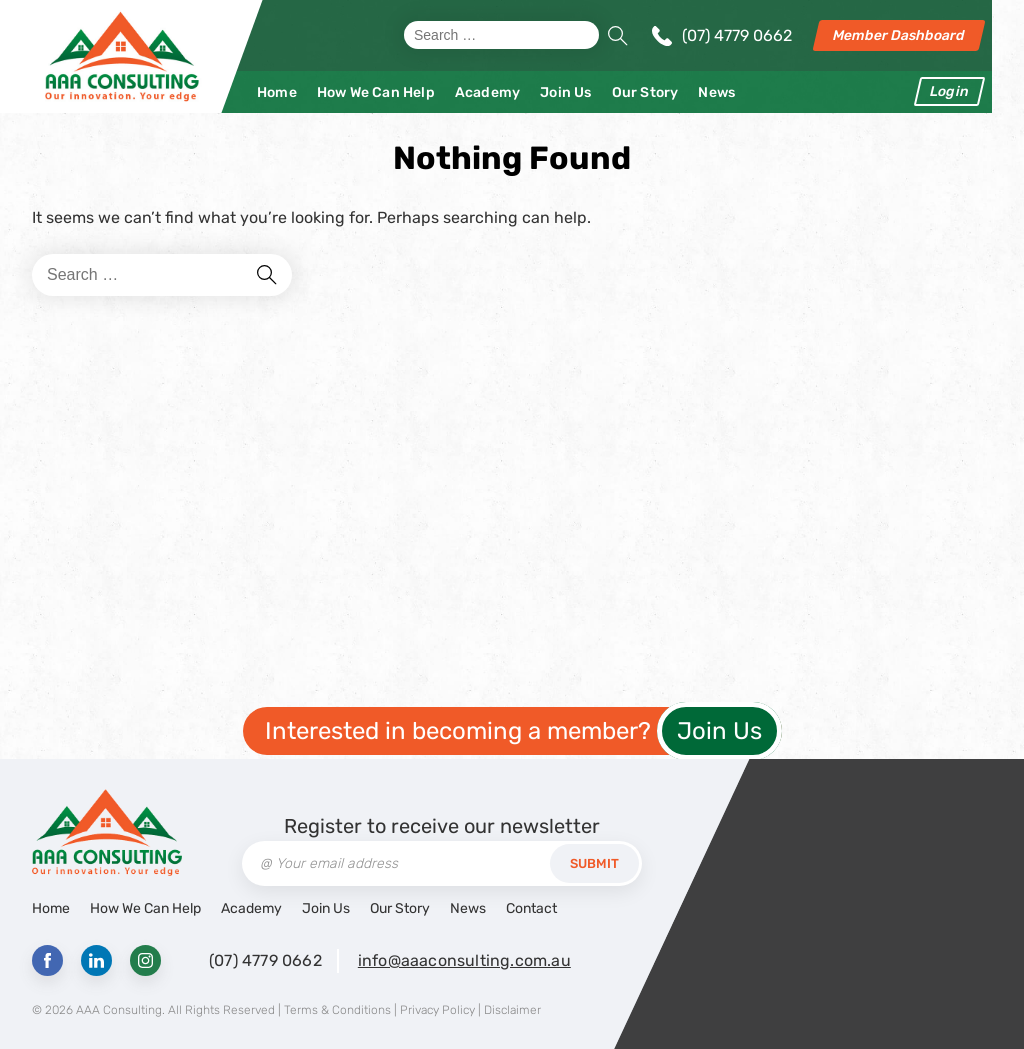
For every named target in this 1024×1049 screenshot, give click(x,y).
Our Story (645, 92)
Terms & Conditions (337, 1010)
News (716, 92)
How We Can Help (376, 92)
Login (949, 91)
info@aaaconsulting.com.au (464, 960)
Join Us (565, 92)
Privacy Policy (437, 1010)
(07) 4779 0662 (737, 35)
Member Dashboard (899, 35)
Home (277, 92)
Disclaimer (512, 1010)
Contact (531, 908)
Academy (487, 92)
